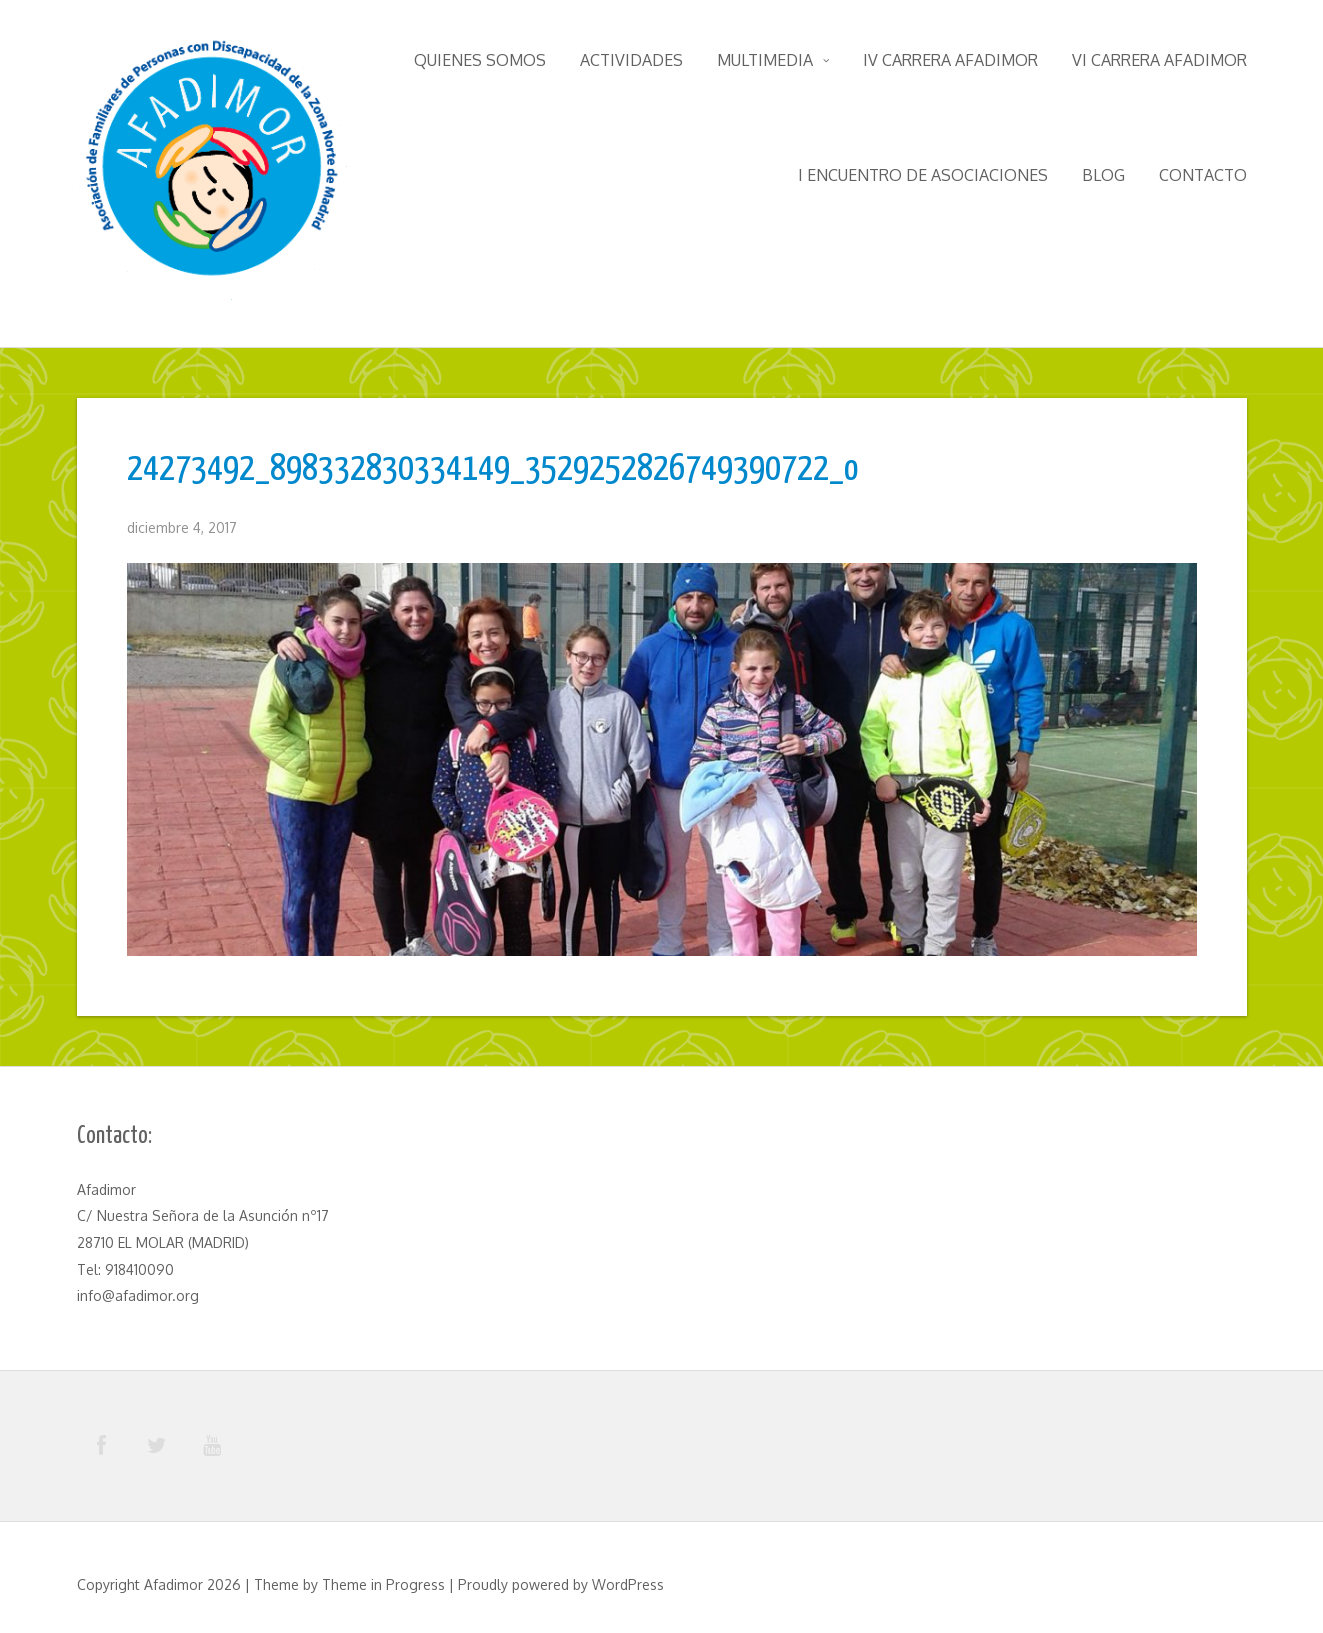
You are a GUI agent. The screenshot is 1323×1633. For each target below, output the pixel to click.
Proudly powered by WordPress (561, 1584)
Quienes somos (480, 60)
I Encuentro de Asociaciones (923, 175)
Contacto (1203, 175)
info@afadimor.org (138, 1295)
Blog (1103, 175)
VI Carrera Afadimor (1159, 60)
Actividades (631, 60)
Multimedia (773, 60)
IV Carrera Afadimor (950, 60)
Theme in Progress (383, 1584)
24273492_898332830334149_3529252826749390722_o (492, 470)
